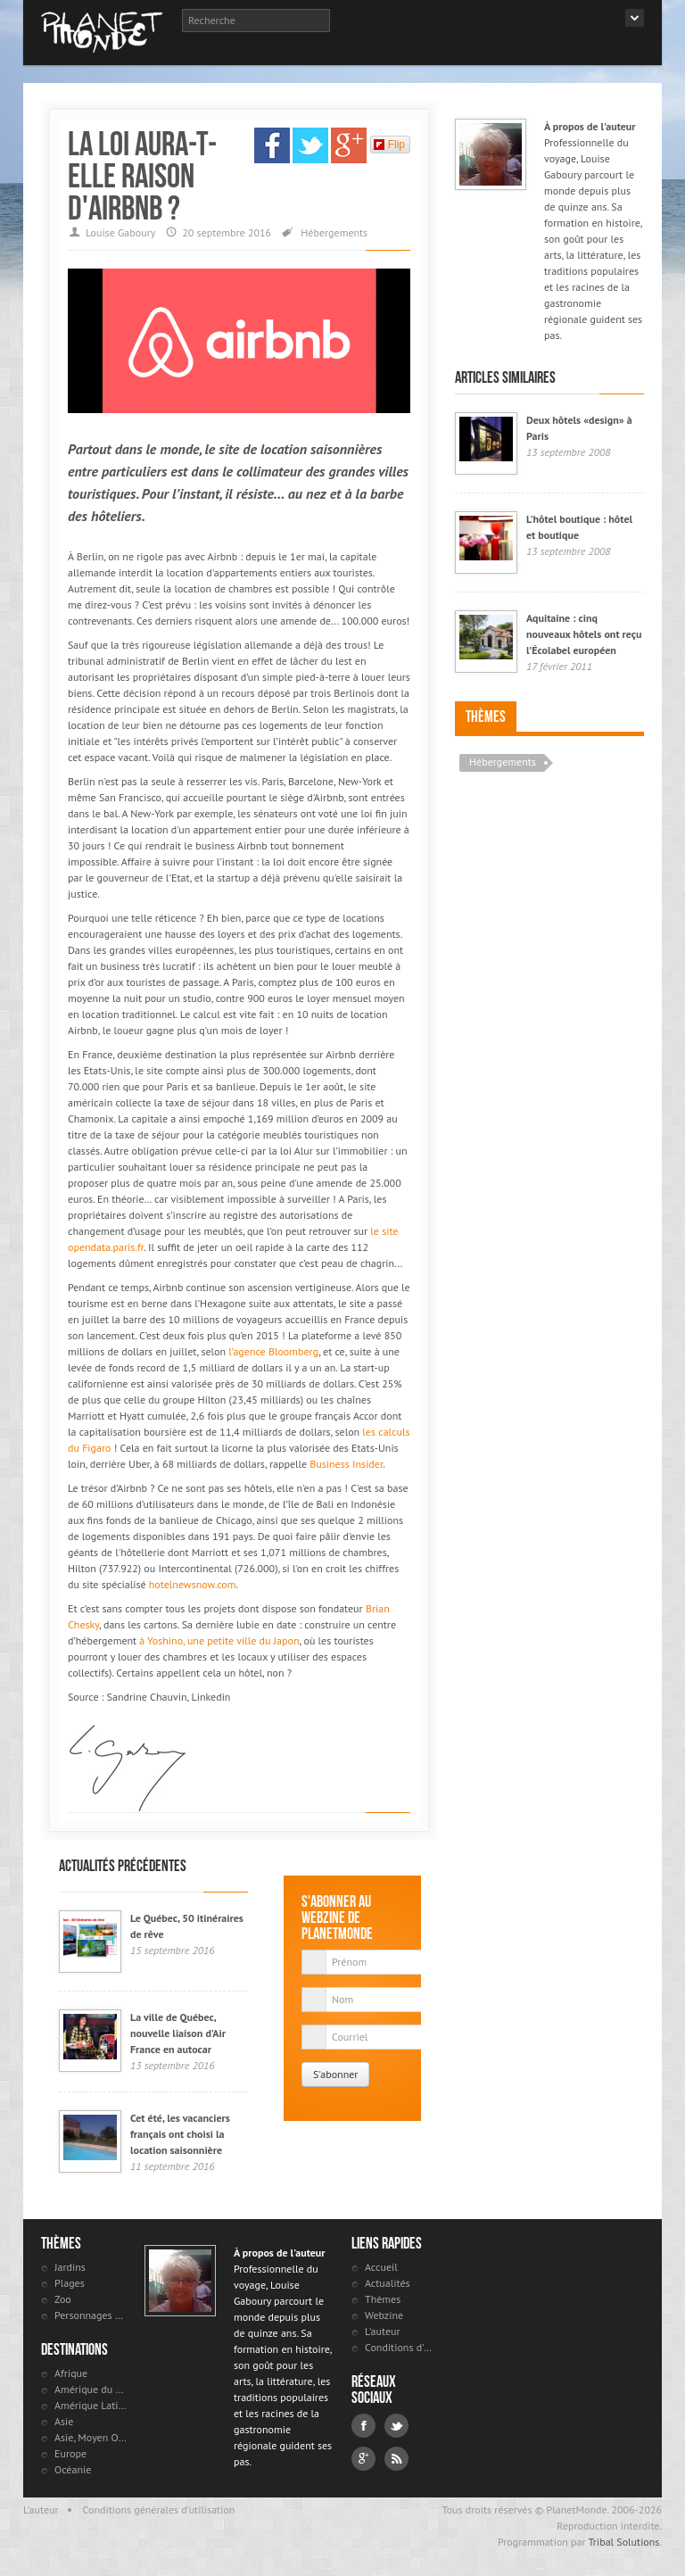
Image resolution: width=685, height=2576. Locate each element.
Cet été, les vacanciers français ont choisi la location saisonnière (180, 2134)
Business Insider (346, 1463)
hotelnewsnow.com (192, 1584)
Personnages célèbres (90, 2315)
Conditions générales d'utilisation (159, 2509)
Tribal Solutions (623, 2541)
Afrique (70, 2373)
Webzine (384, 2315)
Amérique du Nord (90, 2389)
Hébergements (334, 232)
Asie (63, 2421)
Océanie (72, 2469)
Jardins (70, 2267)
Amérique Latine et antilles (90, 2405)
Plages (69, 2283)
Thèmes (486, 716)
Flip (389, 144)
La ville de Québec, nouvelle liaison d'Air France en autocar (178, 2033)
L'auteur (382, 2331)
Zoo (62, 2299)
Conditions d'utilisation (401, 2347)
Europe (70, 2453)
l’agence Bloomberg (273, 1351)
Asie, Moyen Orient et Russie (90, 2437)
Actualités (387, 2283)
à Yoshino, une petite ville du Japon (219, 1640)
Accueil (381, 2267)
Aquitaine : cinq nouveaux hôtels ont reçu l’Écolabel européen (584, 634)
